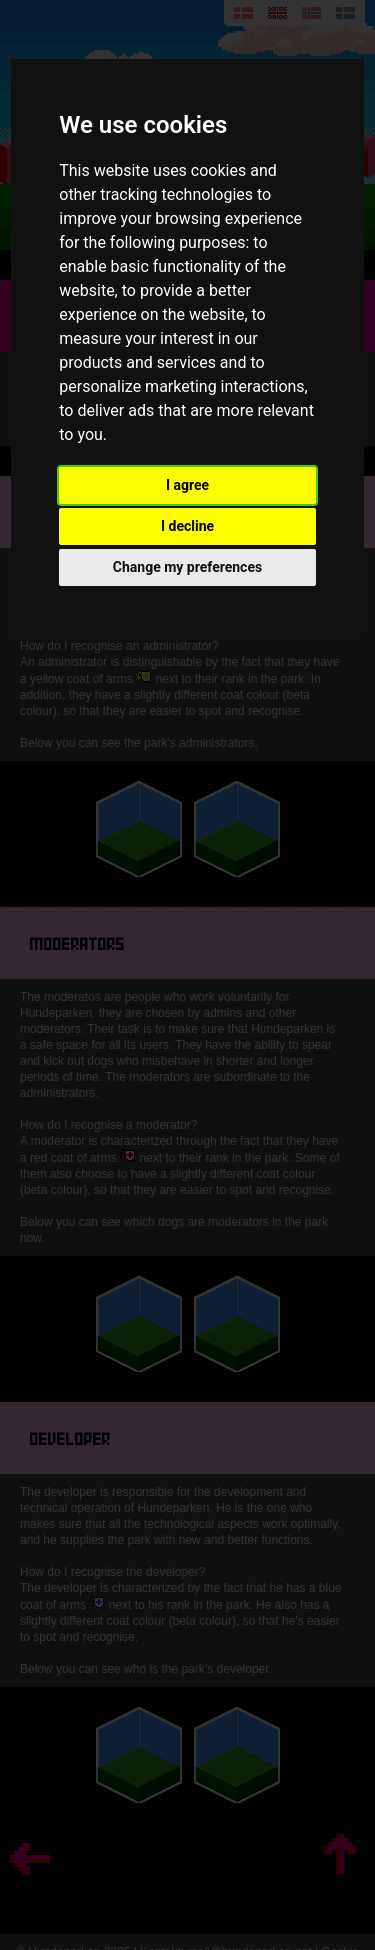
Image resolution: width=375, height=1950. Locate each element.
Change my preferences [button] (187, 567)
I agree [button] (187, 485)
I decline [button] (187, 526)
